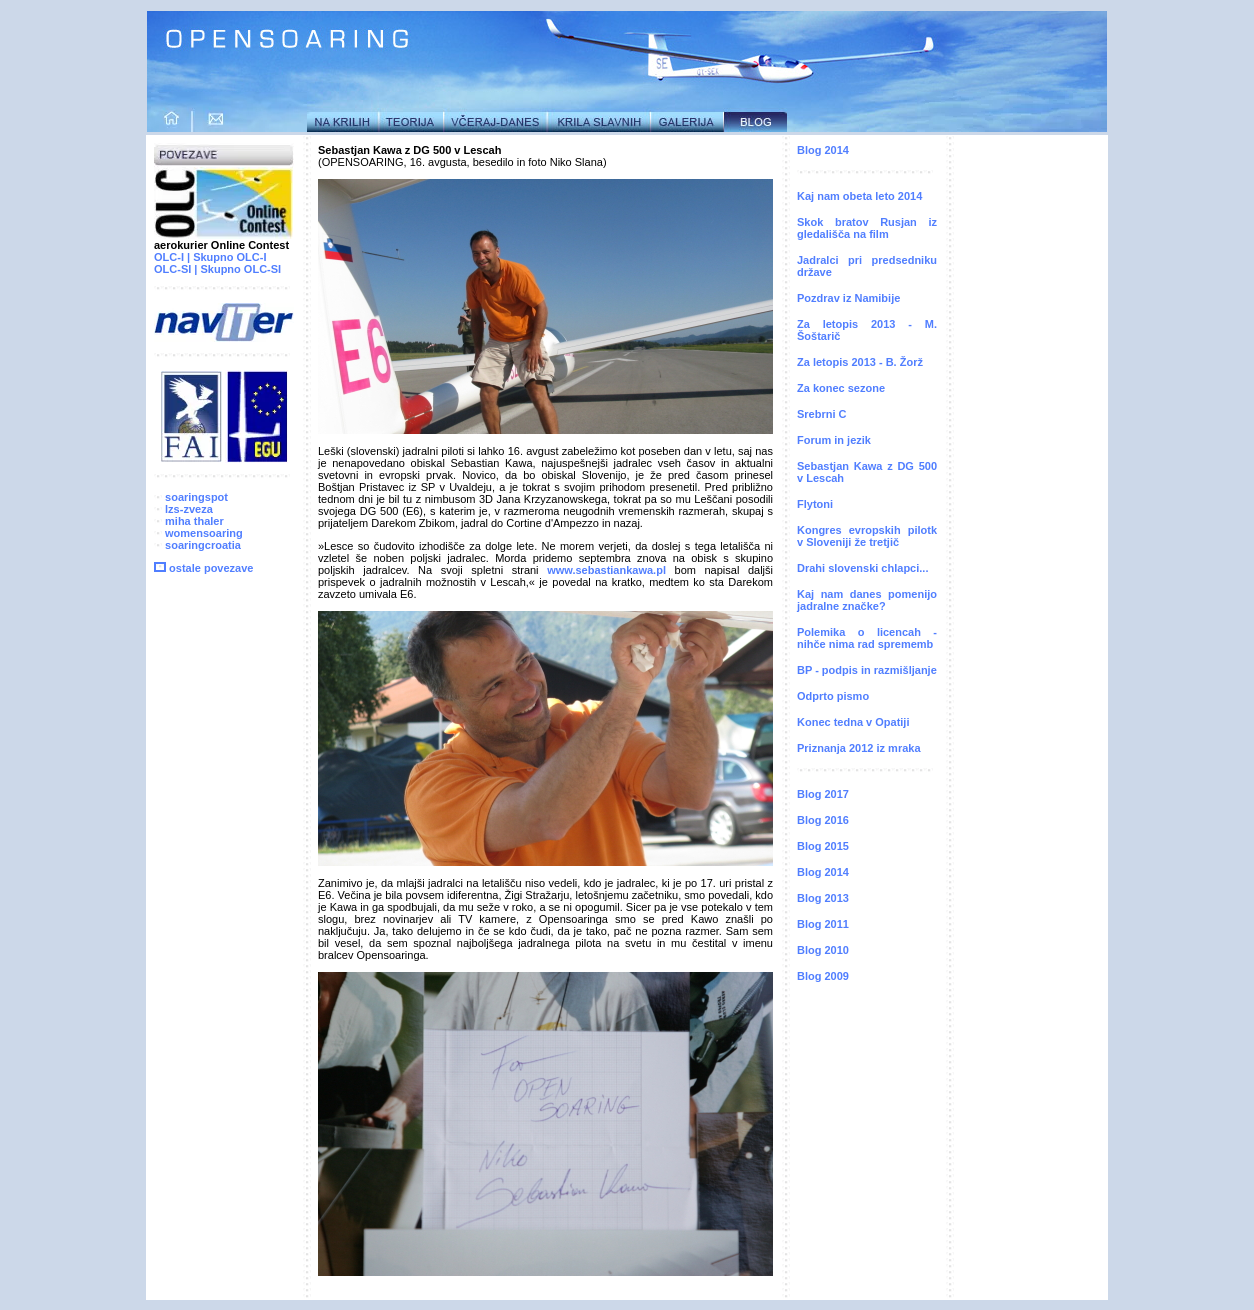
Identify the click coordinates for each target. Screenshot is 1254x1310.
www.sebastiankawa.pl (606, 570)
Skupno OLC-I (229, 257)
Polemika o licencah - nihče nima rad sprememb (867, 638)
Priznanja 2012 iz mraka (859, 748)
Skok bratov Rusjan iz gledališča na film (867, 228)
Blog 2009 (823, 976)
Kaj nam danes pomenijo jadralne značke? (867, 600)
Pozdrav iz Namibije (848, 298)
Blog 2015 (823, 846)
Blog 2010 (823, 950)
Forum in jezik (834, 440)
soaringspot (191, 497)
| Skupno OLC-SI (237, 269)
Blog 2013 (823, 898)
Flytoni (815, 504)
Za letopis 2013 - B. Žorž (860, 362)
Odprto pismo (833, 696)
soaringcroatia (203, 545)
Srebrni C (822, 414)
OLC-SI (172, 269)
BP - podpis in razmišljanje (867, 670)
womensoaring (198, 533)
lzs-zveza (183, 509)
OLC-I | (172, 257)
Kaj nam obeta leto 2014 (859, 196)
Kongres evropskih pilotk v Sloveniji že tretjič (867, 536)
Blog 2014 (823, 150)
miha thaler (189, 521)
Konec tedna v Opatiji (853, 722)
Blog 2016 (823, 820)
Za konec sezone (841, 388)
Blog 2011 (823, 924)
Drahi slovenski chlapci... (862, 568)
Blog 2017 (823, 794)
